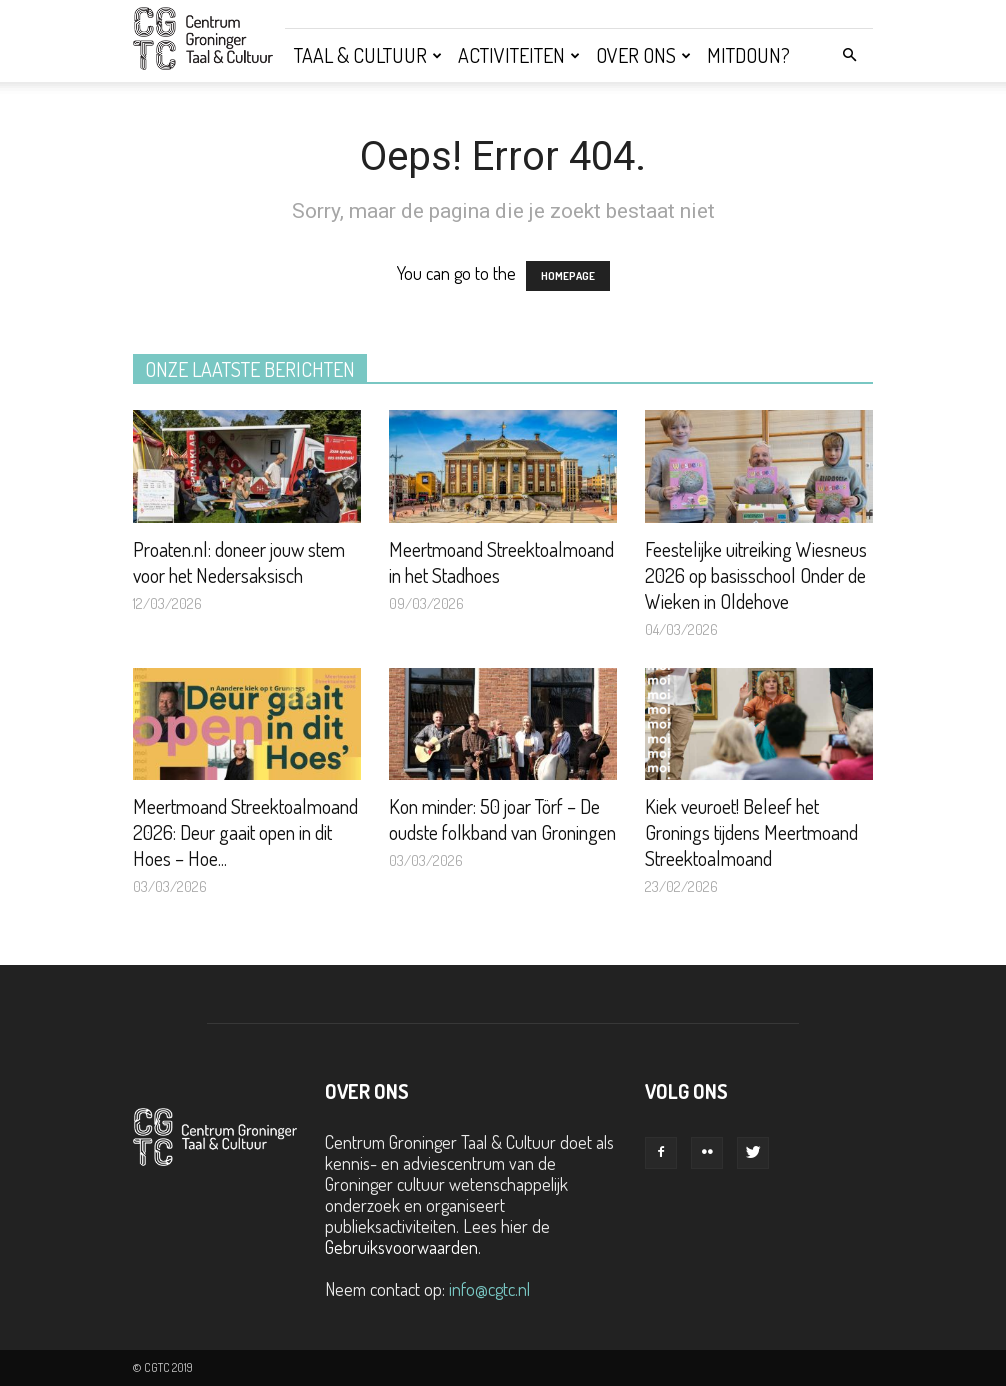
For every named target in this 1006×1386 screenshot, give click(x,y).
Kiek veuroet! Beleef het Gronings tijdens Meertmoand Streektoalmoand (751, 832)
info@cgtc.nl (489, 1289)
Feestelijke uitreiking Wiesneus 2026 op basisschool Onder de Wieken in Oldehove (756, 575)
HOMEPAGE (568, 276)
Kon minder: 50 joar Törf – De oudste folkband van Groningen (502, 819)
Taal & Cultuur (368, 55)
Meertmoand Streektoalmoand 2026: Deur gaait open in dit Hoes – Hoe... (245, 832)
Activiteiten (519, 55)
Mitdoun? (748, 55)
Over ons (643, 55)
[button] (849, 54)
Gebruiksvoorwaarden (401, 1247)
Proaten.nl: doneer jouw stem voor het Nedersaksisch (239, 562)
